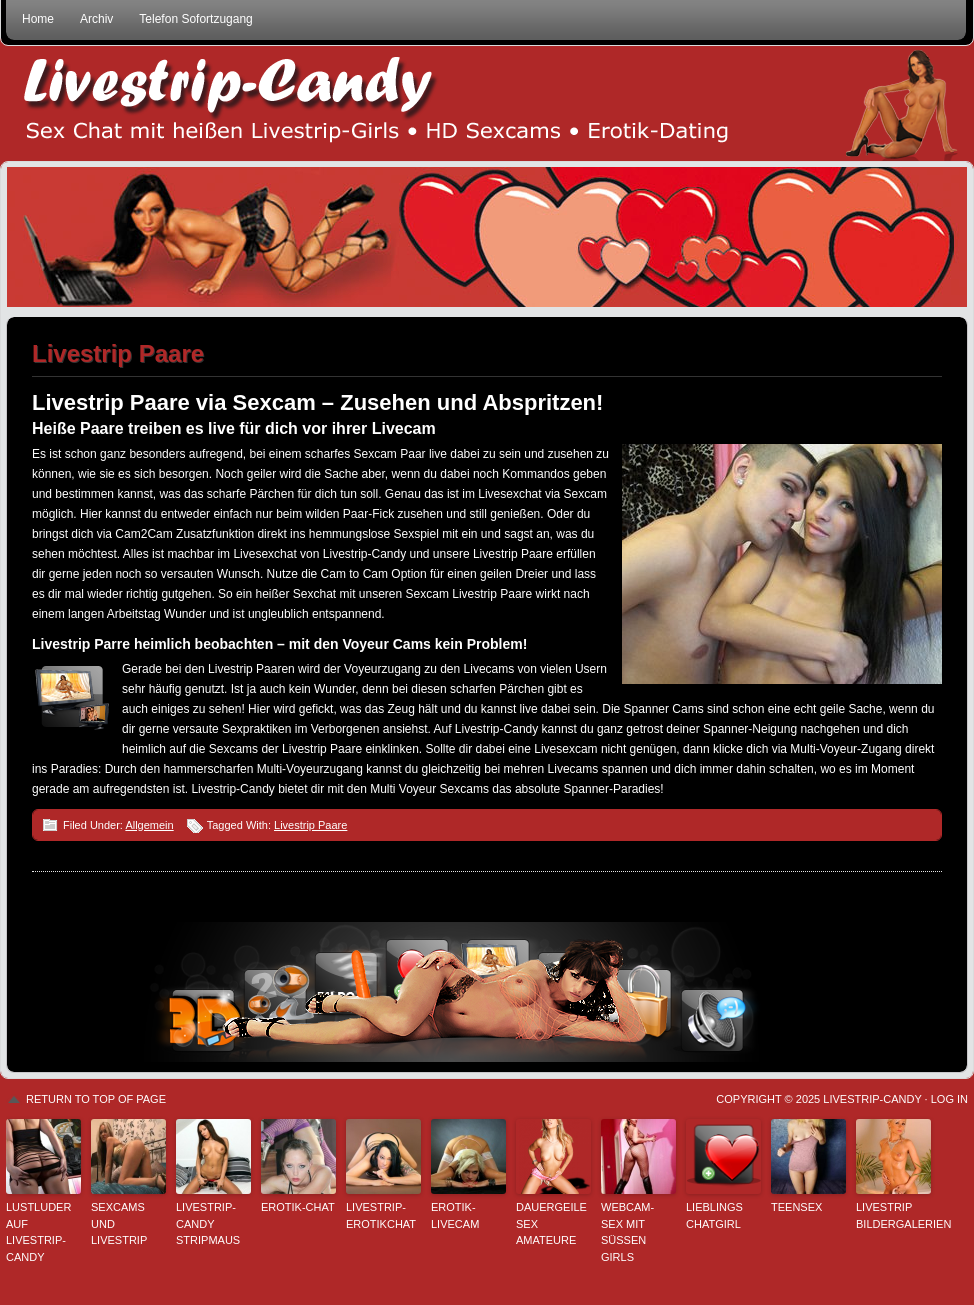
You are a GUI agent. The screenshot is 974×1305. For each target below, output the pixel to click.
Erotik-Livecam (455, 1215)
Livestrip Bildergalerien (893, 1215)
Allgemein (149, 825)
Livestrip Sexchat (487, 103)
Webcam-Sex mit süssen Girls (627, 1232)
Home (38, 19)
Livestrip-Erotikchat (381, 1215)
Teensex (796, 1207)
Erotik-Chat (298, 1207)
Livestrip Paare (310, 825)
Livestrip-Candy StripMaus (208, 1223)
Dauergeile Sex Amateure (551, 1223)
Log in (949, 1099)
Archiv (96, 19)
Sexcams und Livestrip (119, 1223)
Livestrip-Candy (872, 1099)
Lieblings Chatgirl (714, 1215)
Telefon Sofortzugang (195, 19)
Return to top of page (96, 1099)
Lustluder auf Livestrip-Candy (38, 1232)
